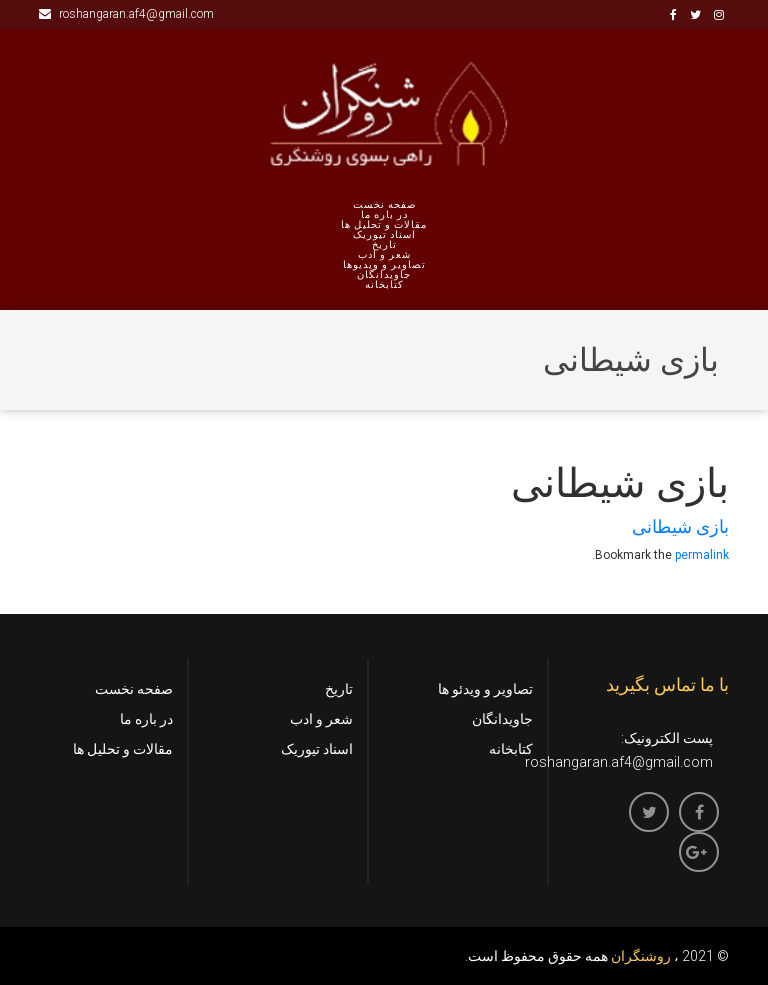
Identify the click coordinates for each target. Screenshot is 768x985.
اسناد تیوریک (384, 235)
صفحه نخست (384, 205)
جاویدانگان (384, 275)
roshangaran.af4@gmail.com (126, 14)
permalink (702, 555)
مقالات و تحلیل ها (384, 225)
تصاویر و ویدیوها (384, 265)
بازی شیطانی (680, 526)
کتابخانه (384, 285)
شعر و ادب (384, 255)
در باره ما (384, 215)
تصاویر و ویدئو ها (485, 689)
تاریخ (384, 245)
